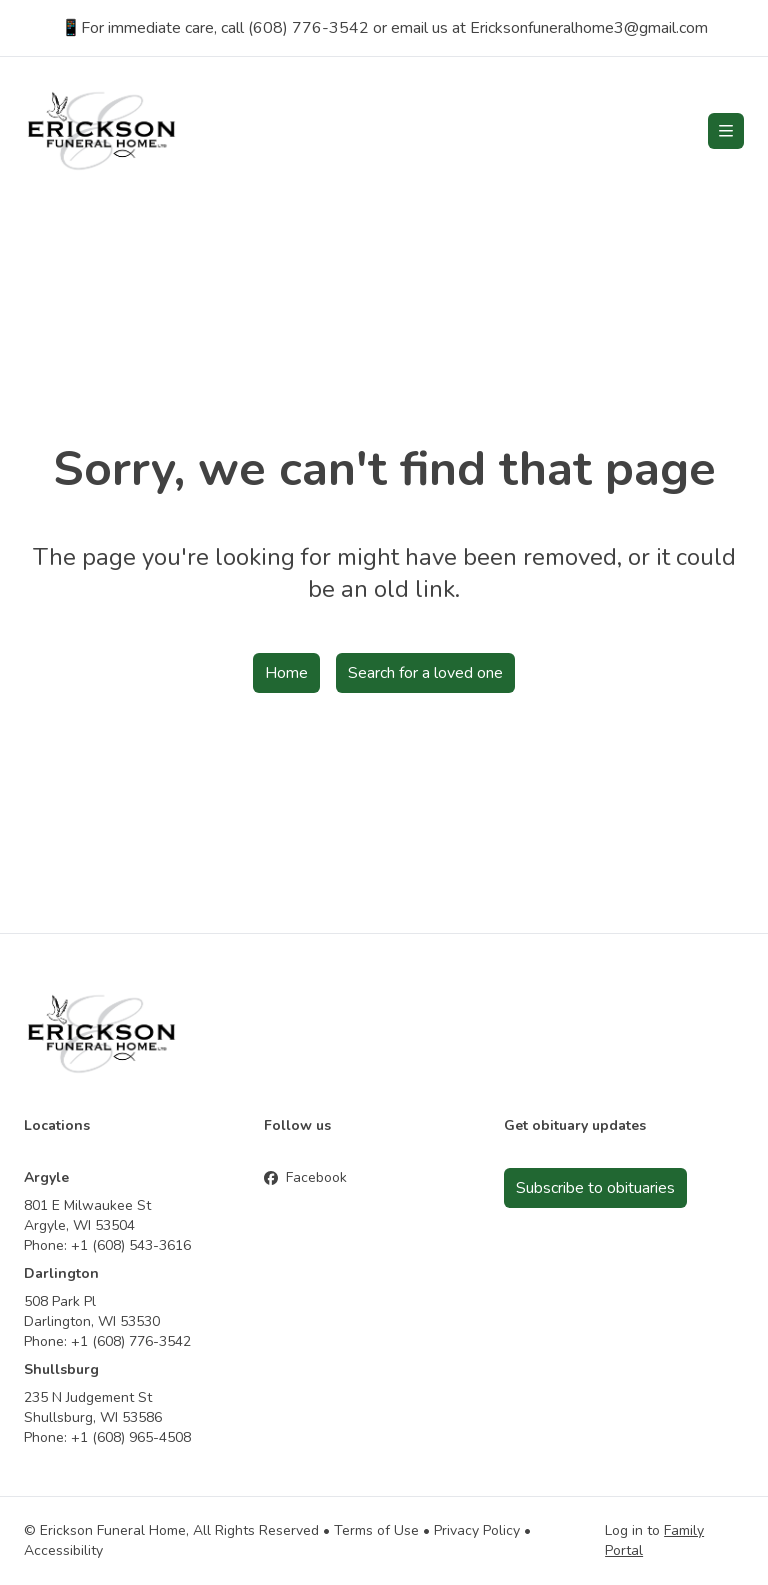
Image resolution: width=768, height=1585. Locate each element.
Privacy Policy (477, 1530)
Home (286, 673)
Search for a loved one (425, 673)
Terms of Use (376, 1530)
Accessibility (63, 1550)
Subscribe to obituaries (595, 1188)
